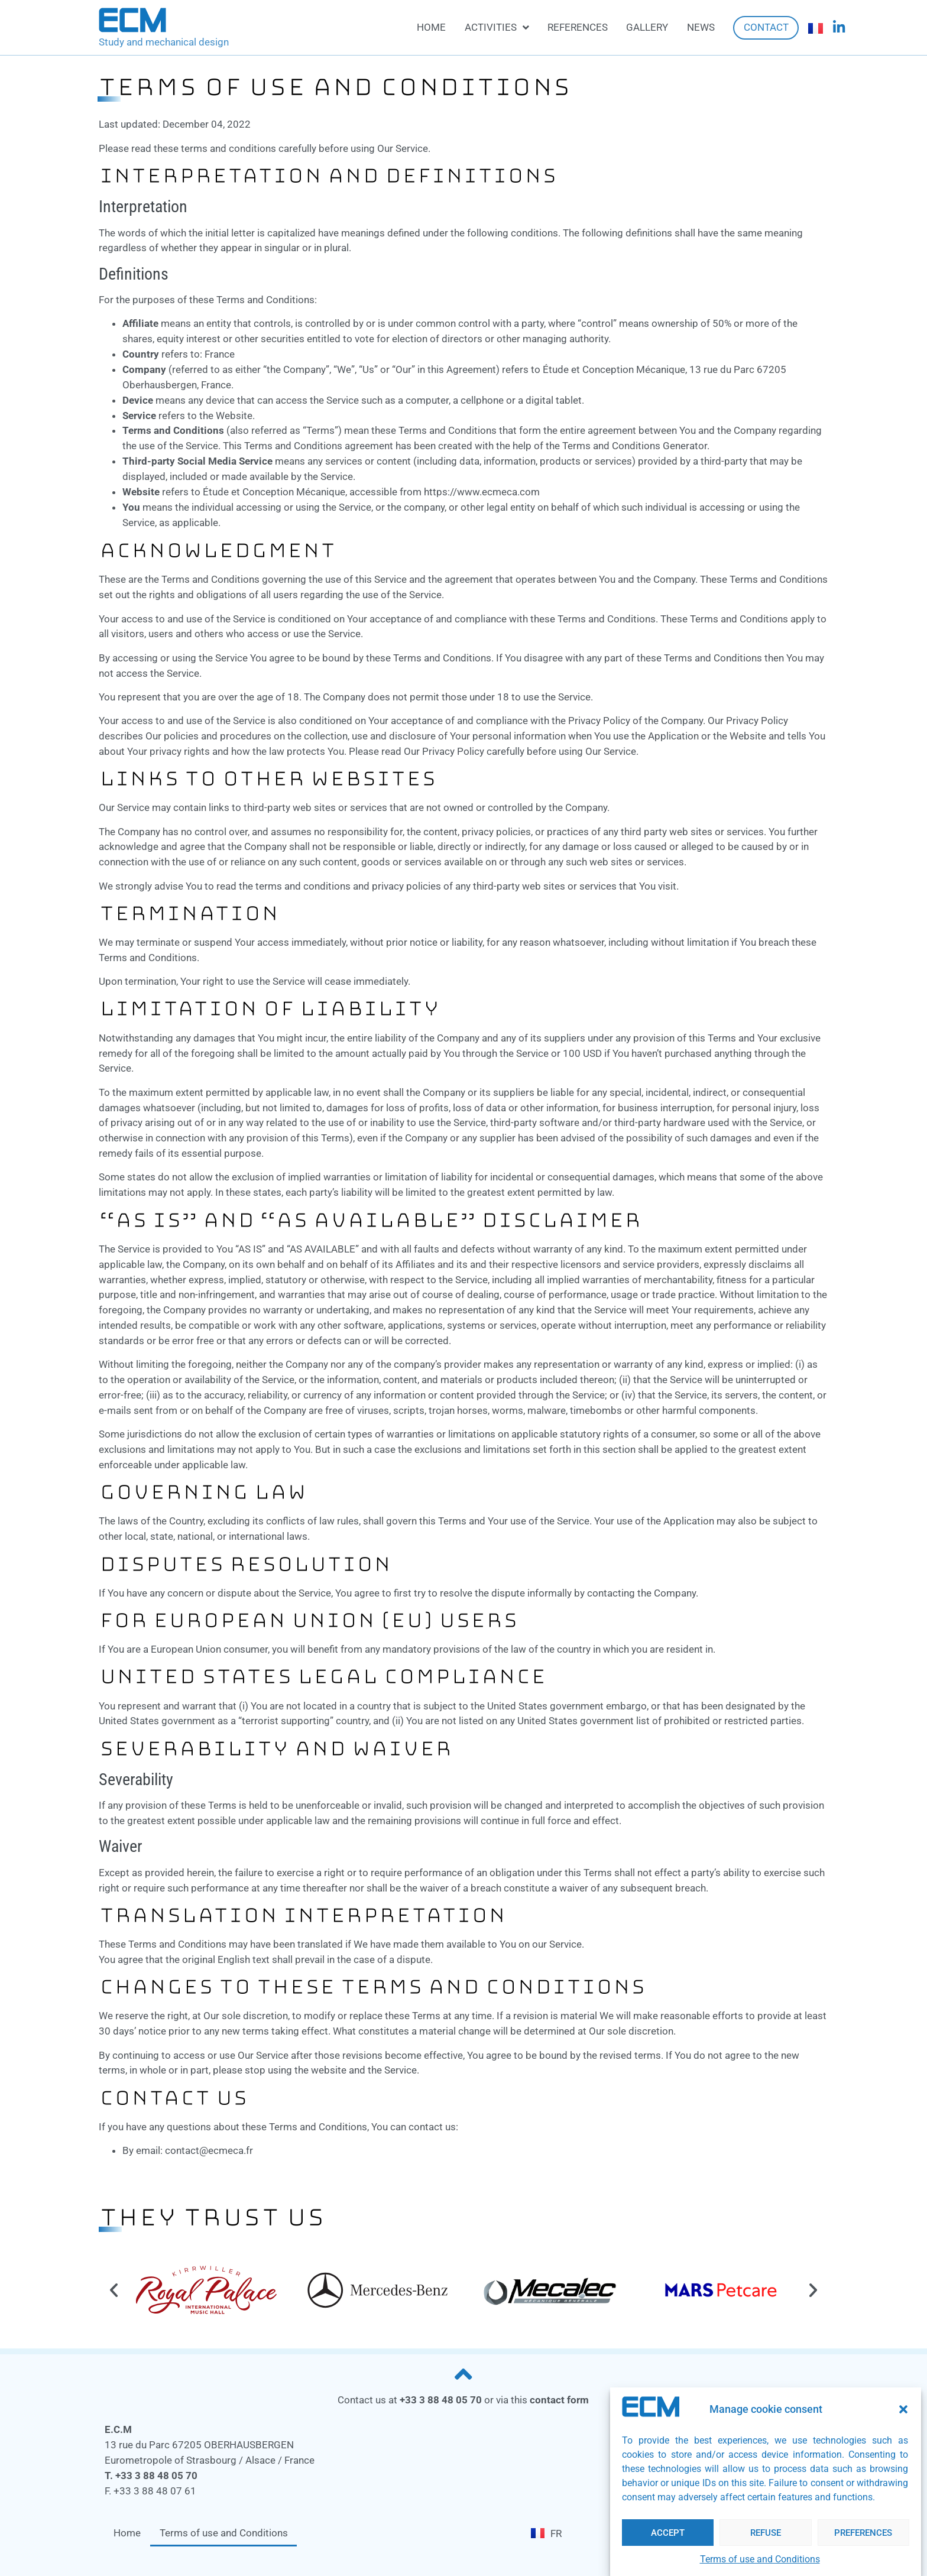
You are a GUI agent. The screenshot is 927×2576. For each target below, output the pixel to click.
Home (431, 27)
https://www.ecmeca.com (482, 492)
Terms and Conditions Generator (634, 446)
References (577, 27)
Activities (497, 27)
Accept (668, 2533)
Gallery (647, 27)
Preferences (863, 2533)
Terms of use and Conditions (760, 2559)
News (701, 27)
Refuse (765, 2533)
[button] (903, 2409)
